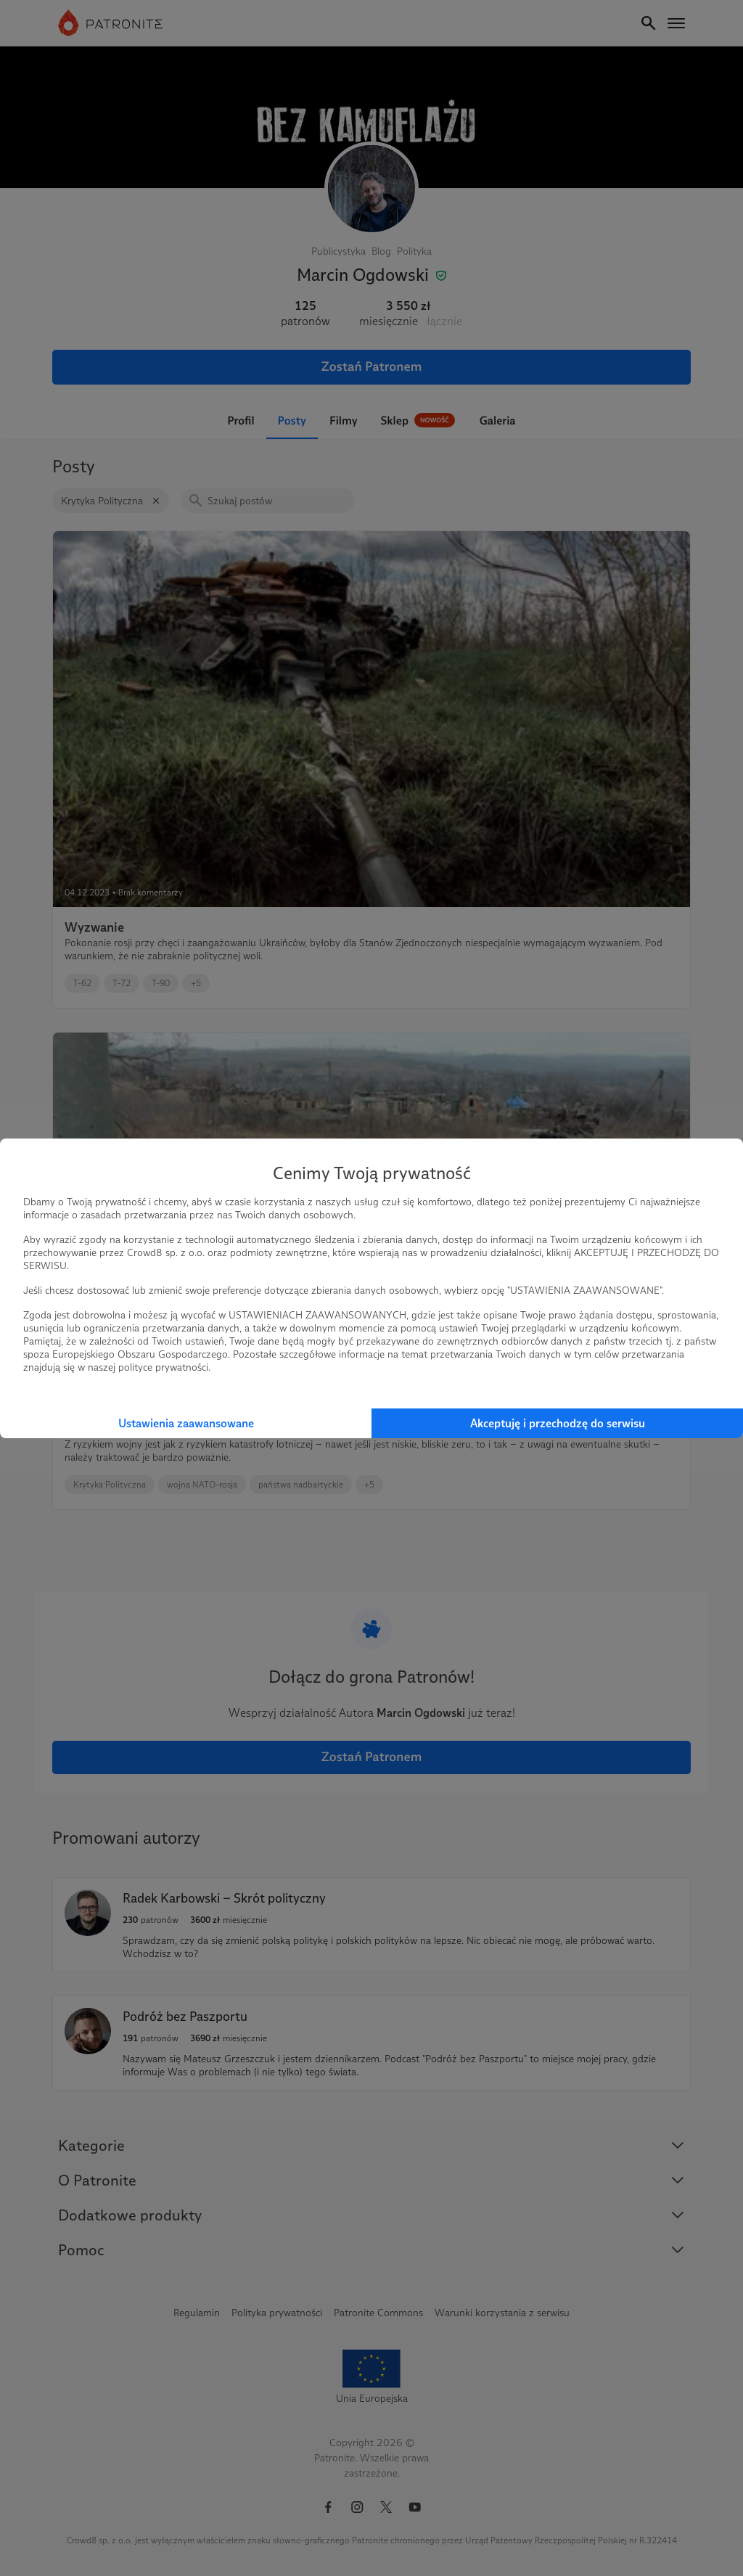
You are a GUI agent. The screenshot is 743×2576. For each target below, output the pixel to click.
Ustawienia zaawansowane (186, 1423)
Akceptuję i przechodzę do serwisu (557, 1423)
